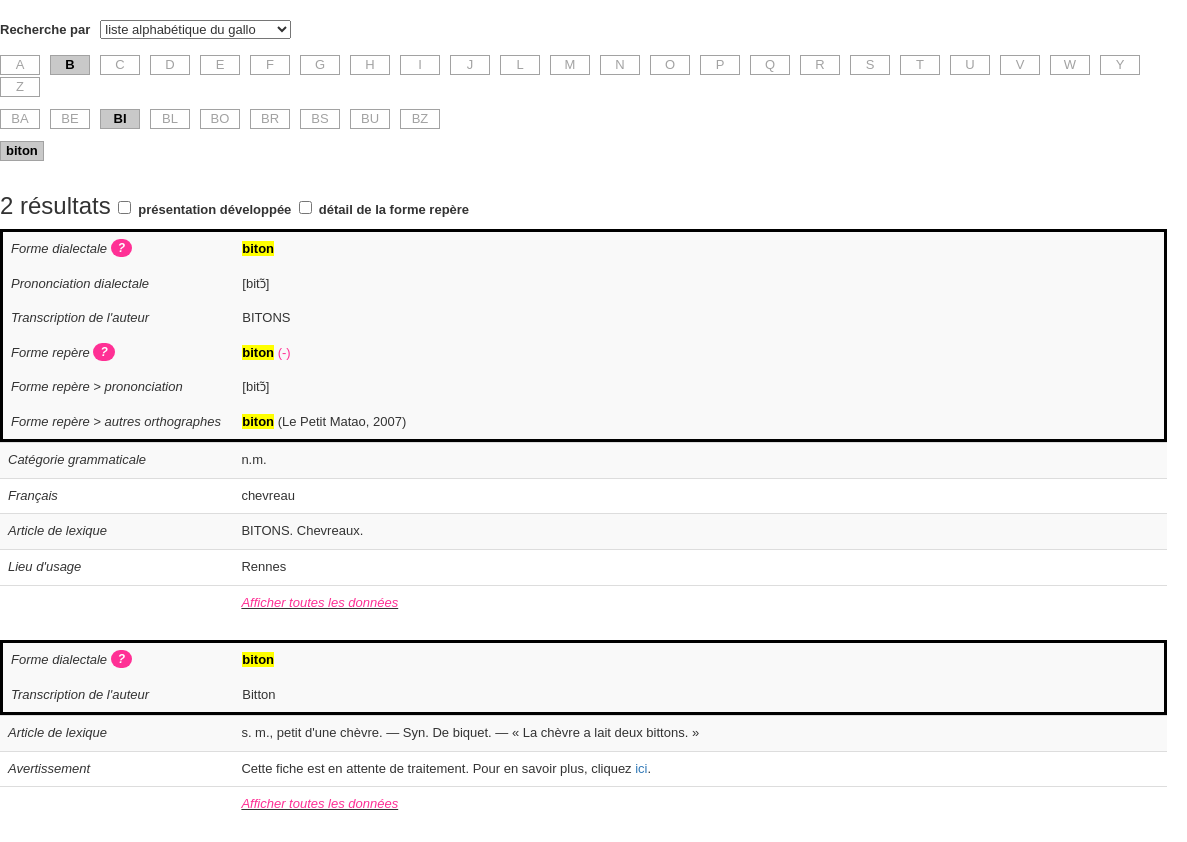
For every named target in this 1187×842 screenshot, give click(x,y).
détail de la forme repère (394, 209)
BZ (420, 118)
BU (370, 118)
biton (22, 150)
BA (19, 118)
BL (170, 118)
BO (220, 118)
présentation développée (214, 209)
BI (120, 118)
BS (319, 118)
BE (69, 118)
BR (270, 118)
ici (641, 768)
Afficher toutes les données (319, 602)
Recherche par (45, 29)
